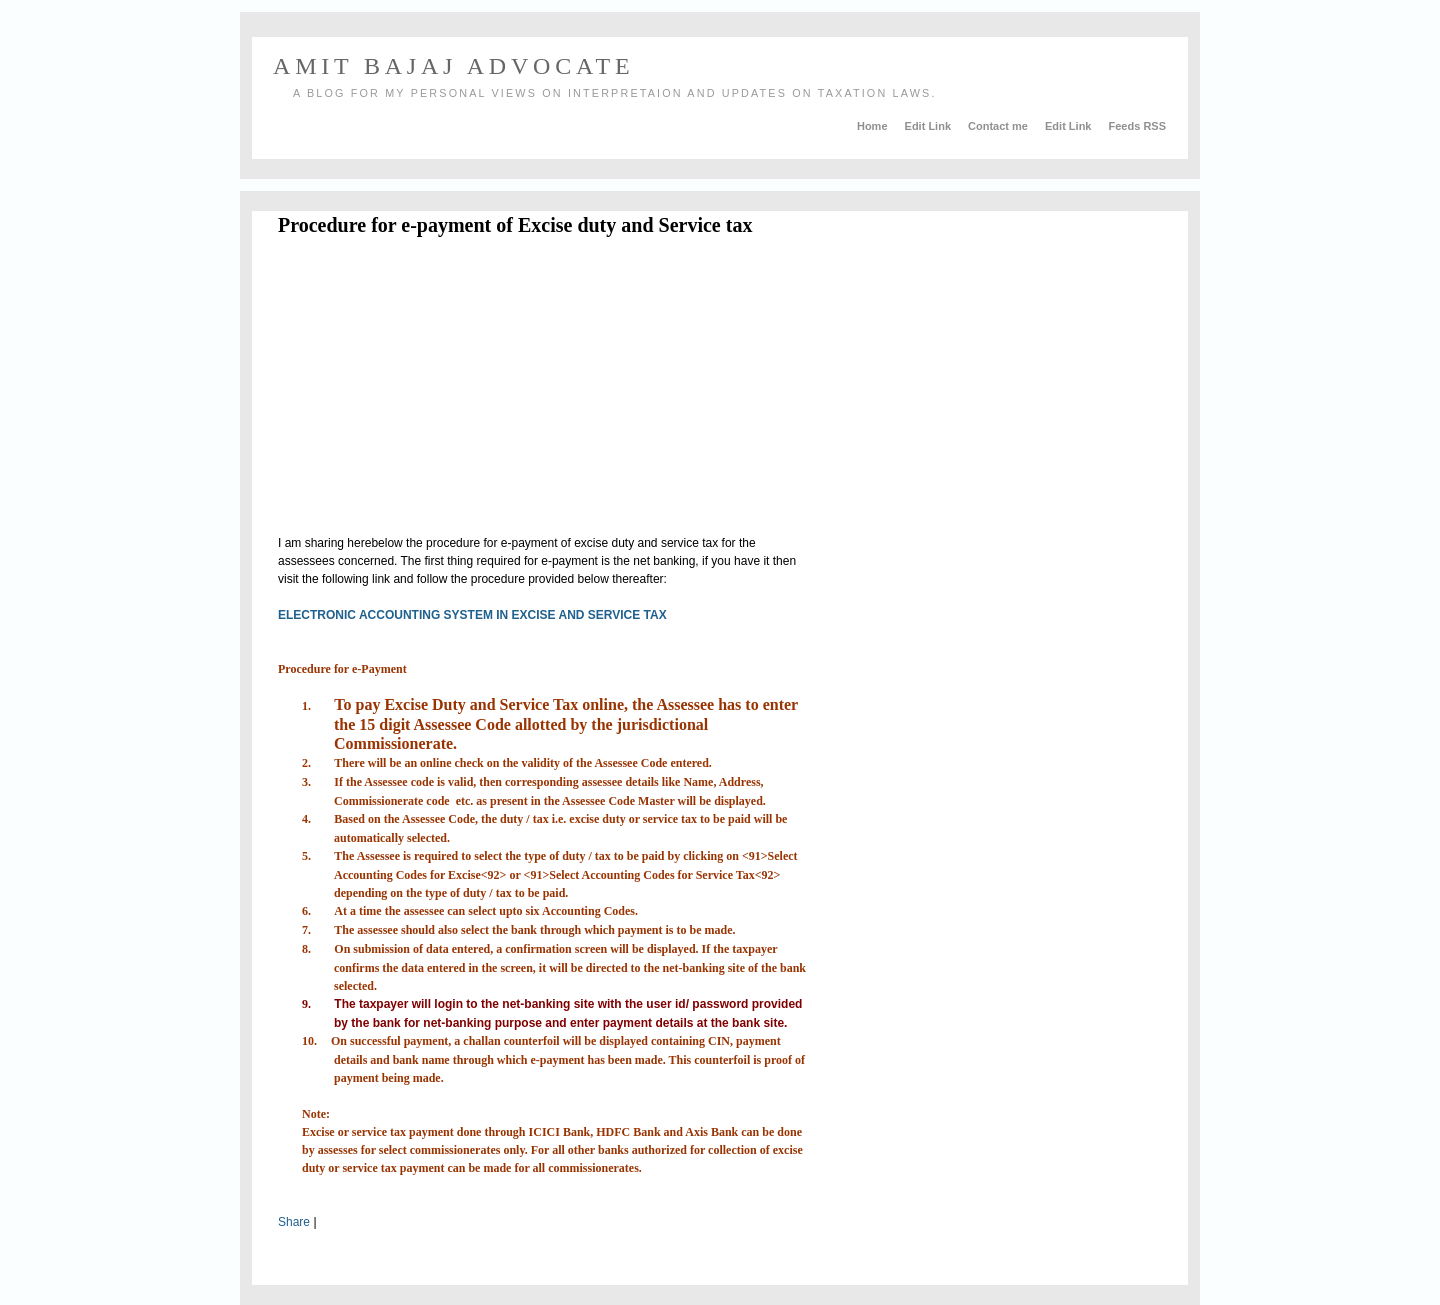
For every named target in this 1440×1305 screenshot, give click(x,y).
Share (294, 1222)
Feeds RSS (1137, 126)
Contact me (999, 126)
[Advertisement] (446, 389)
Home (874, 126)
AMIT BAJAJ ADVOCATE (453, 66)
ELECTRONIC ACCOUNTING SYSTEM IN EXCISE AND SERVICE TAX (472, 615)
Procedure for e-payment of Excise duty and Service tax (515, 225)
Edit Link (930, 126)
